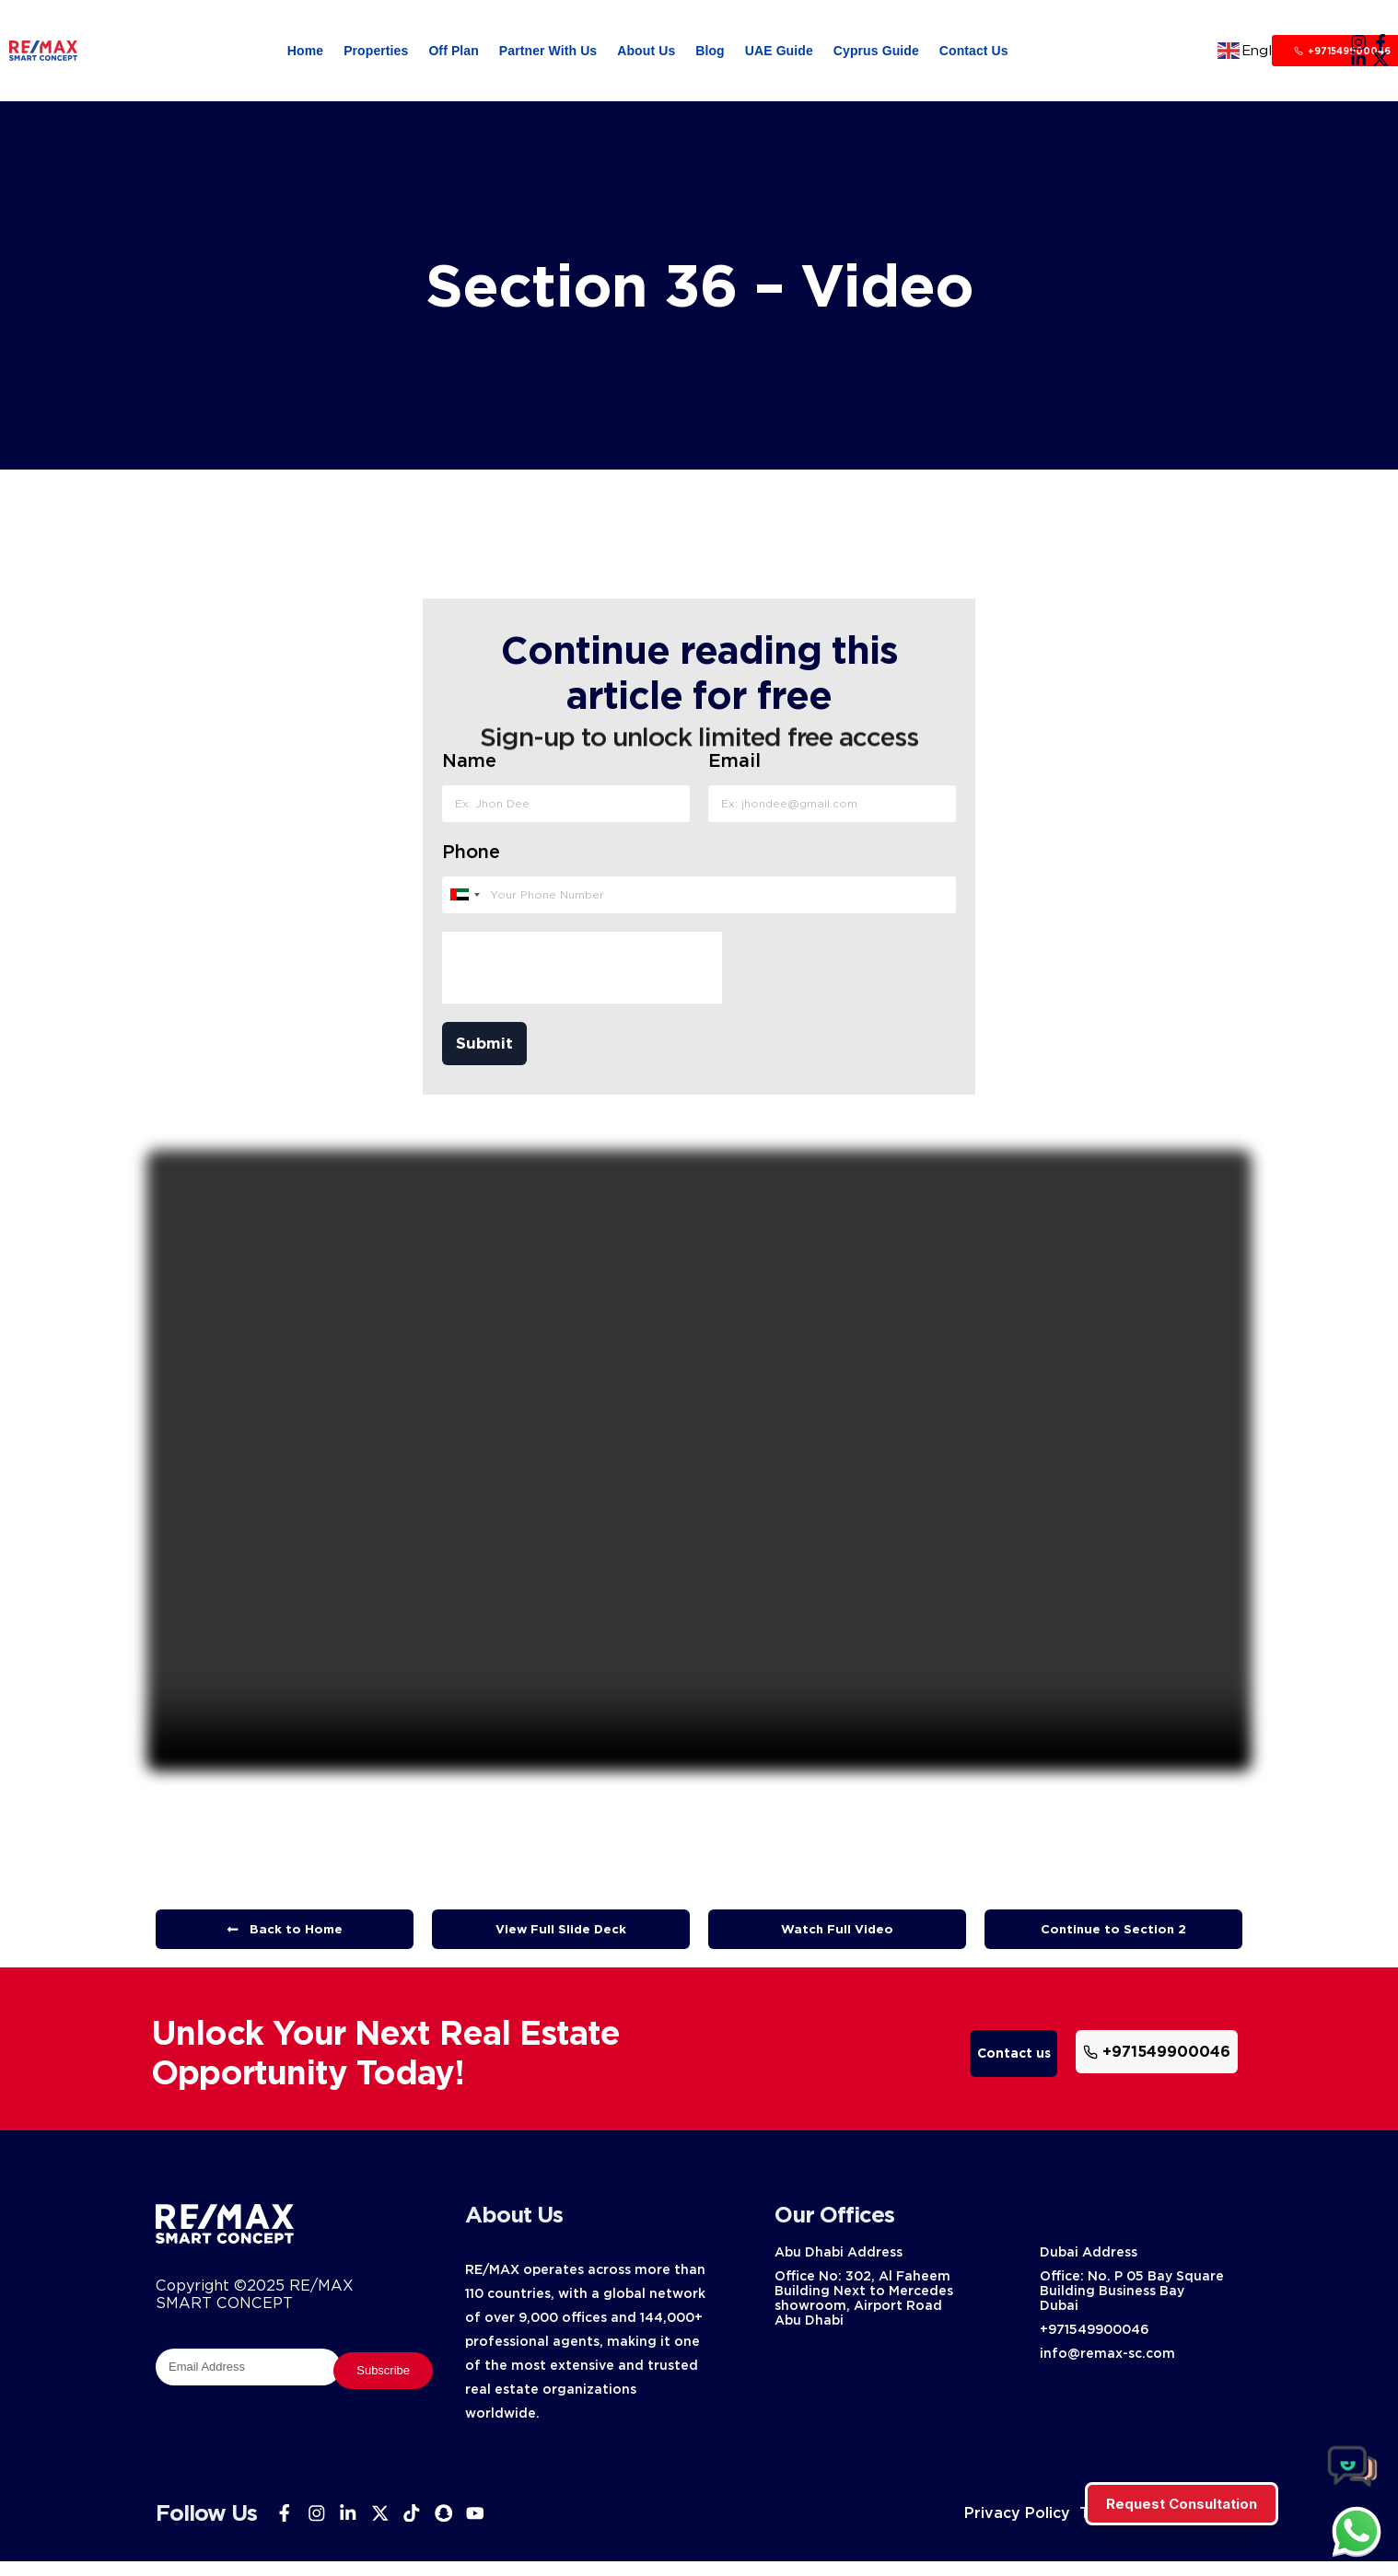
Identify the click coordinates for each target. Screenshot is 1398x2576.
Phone (470, 859)
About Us (646, 51)
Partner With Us (548, 51)
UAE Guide (779, 51)
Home (305, 51)
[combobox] (463, 902)
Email (734, 768)
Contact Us (973, 51)
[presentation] (581, 975)
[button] (561, 1944)
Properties (376, 51)
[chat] (1356, 2531)
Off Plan (453, 51)
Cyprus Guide (876, 51)
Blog (710, 51)
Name (468, 768)
